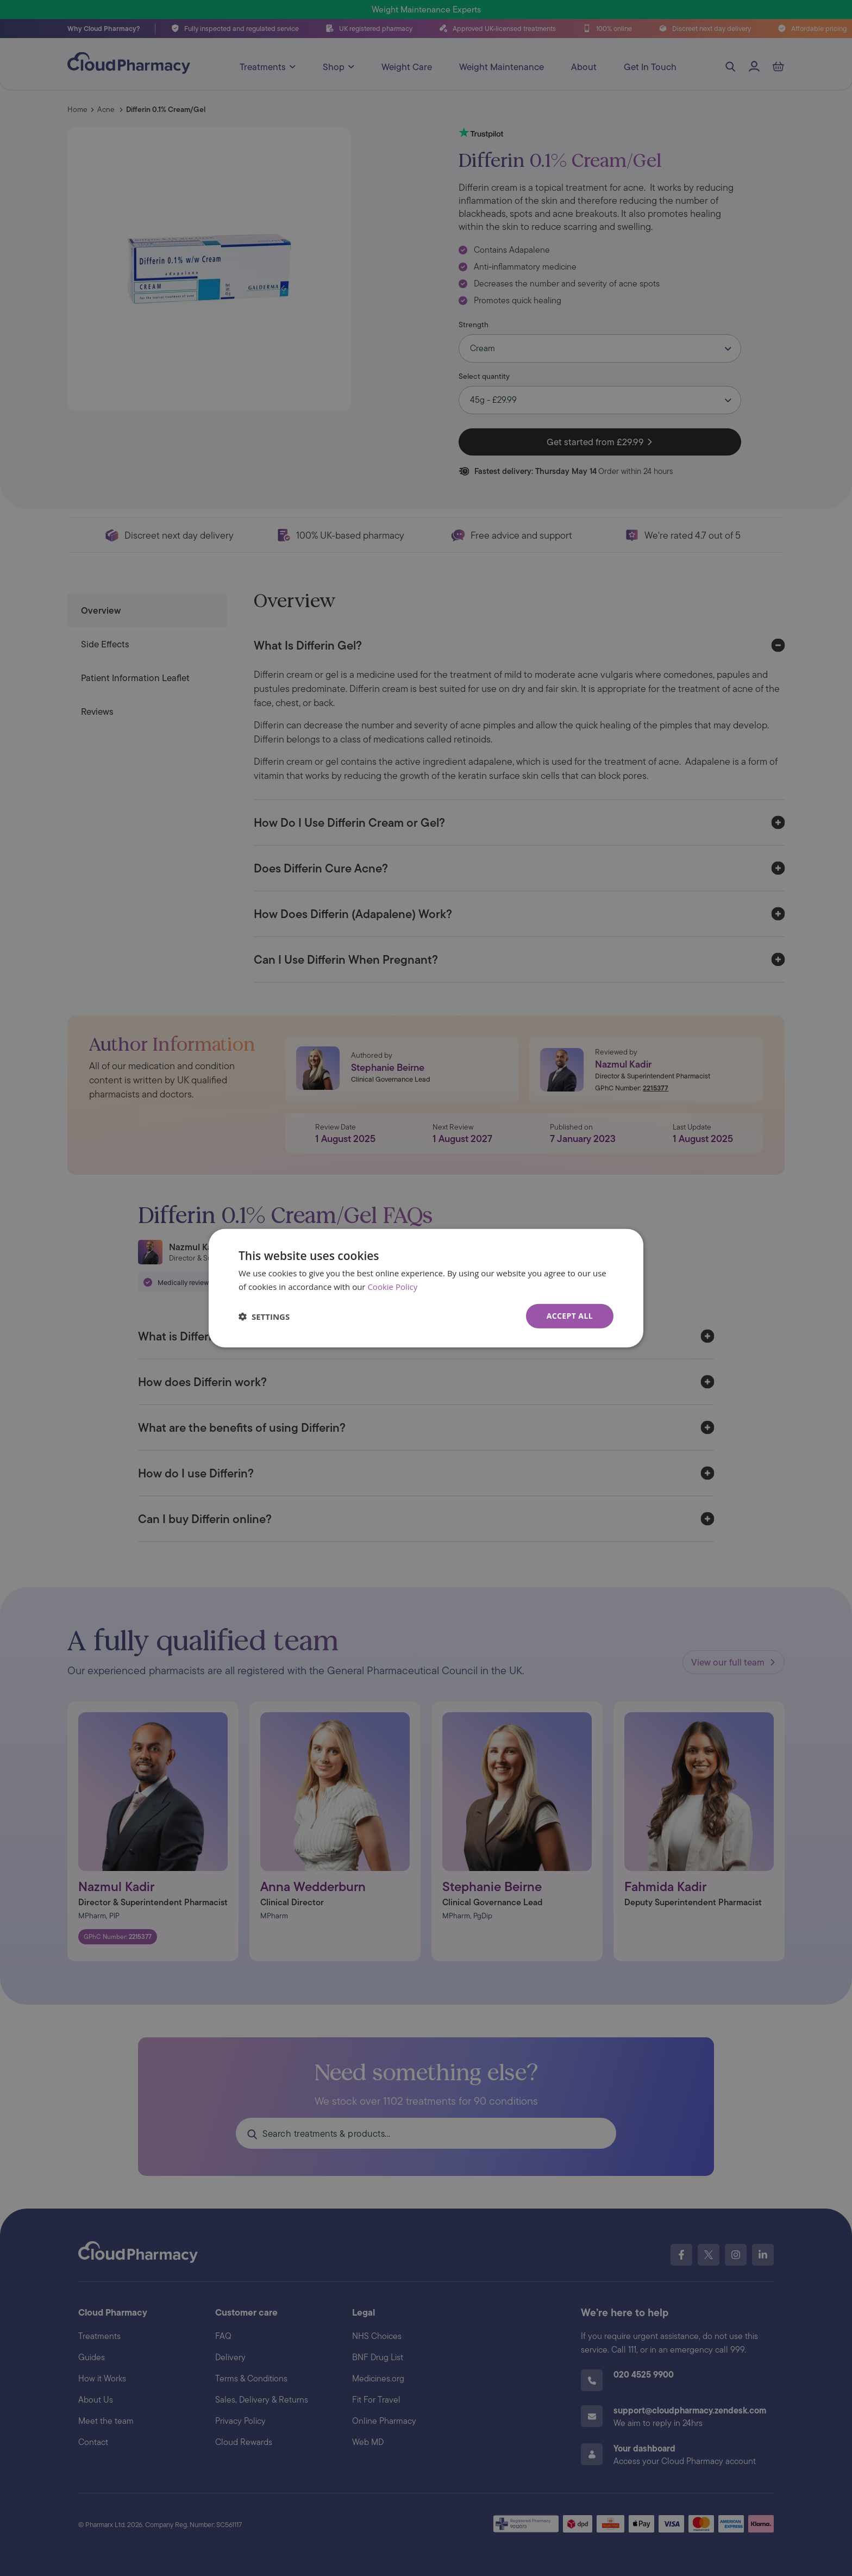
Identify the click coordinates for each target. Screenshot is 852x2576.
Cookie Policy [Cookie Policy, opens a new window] (392, 1286)
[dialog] (426, 1288)
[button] (264, 1316)
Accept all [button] (570, 1316)
